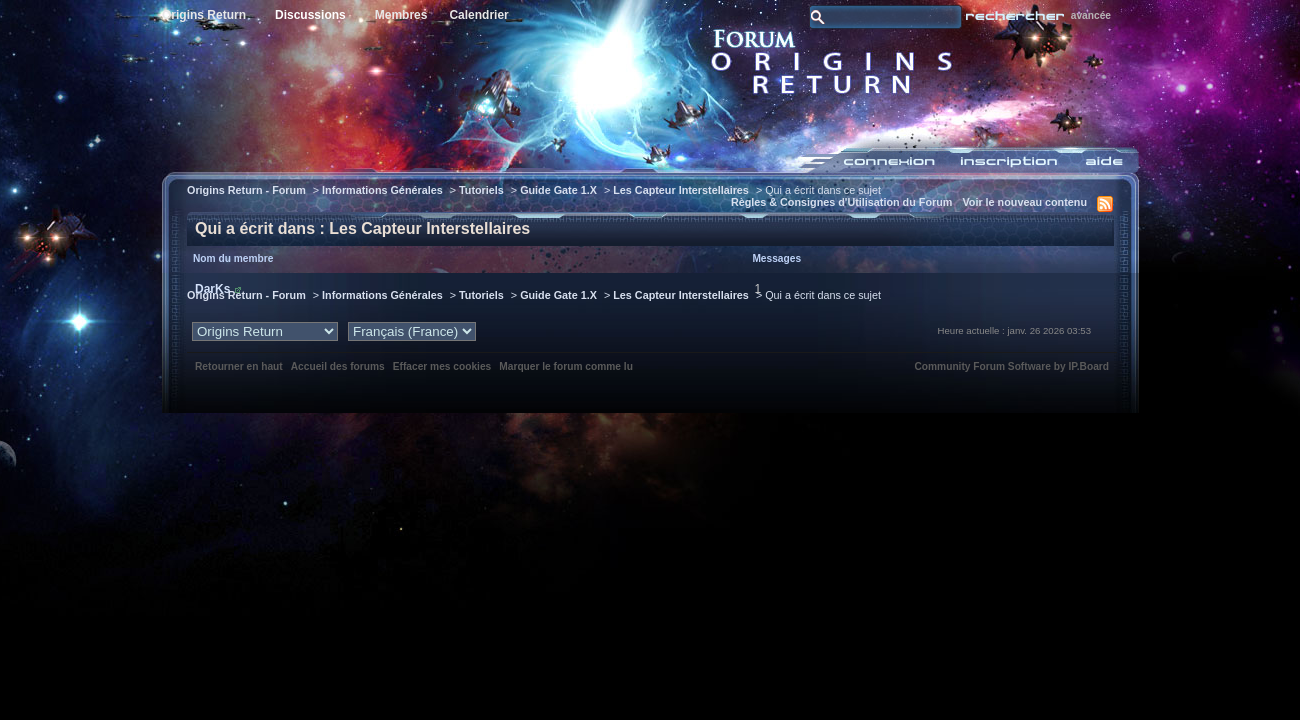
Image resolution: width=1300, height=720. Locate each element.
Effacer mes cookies (442, 366)
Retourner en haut (239, 366)
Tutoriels (481, 190)
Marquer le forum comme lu (566, 366)
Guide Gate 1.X (558, 190)
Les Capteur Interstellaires (681, 190)
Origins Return (204, 15)
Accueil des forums (338, 366)
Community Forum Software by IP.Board (1011, 366)
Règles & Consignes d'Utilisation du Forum (842, 202)
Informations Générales (382, 190)
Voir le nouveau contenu (1024, 202)
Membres (401, 15)
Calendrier (478, 15)
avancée (1091, 15)
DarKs (212, 289)
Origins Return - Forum (246, 190)
